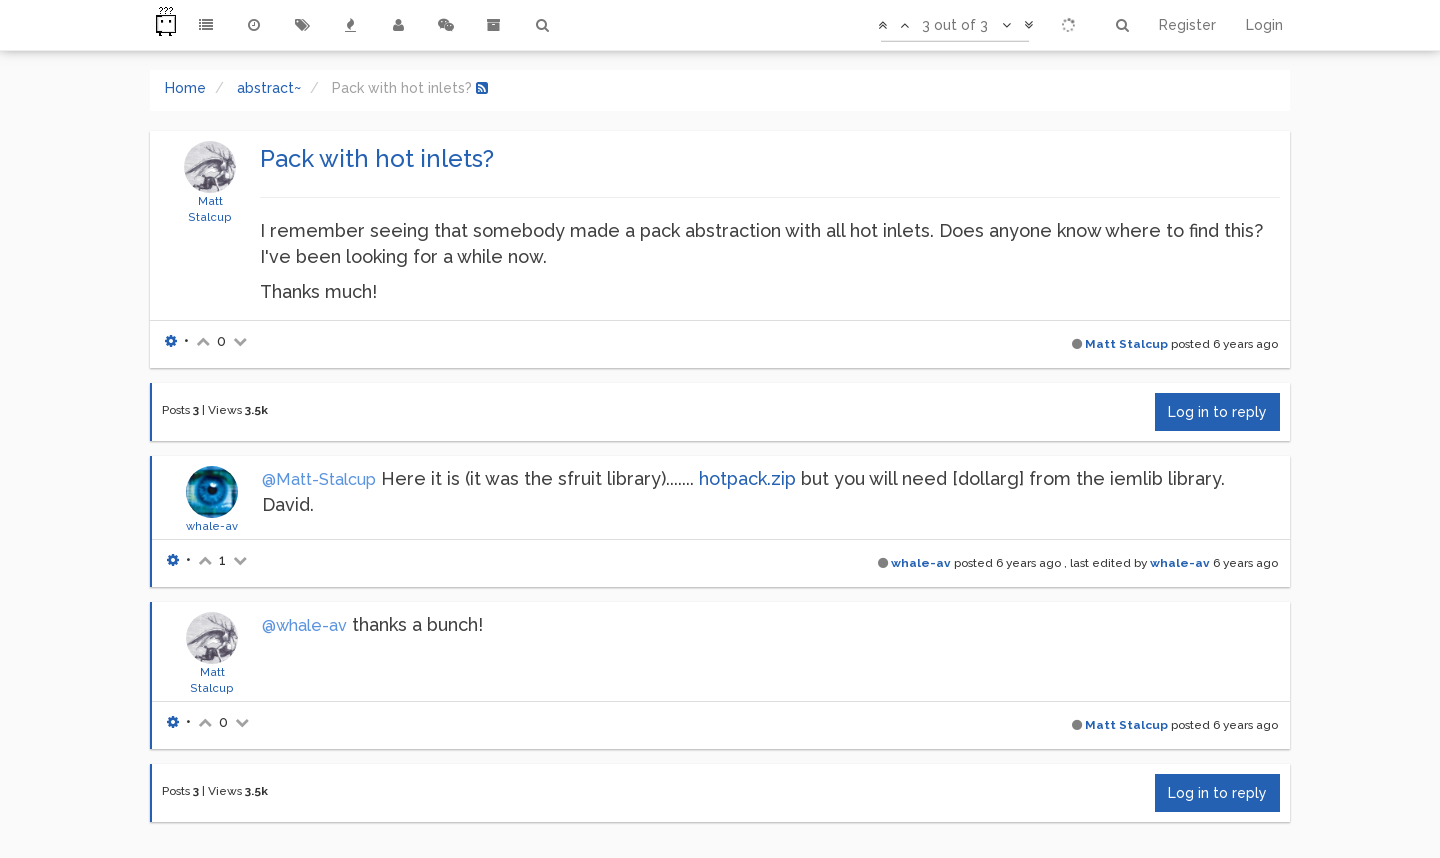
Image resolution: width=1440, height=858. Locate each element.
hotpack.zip (747, 478)
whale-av (212, 526)
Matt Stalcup (1126, 344)
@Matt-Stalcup (319, 479)
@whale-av (304, 625)
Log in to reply (1217, 412)
